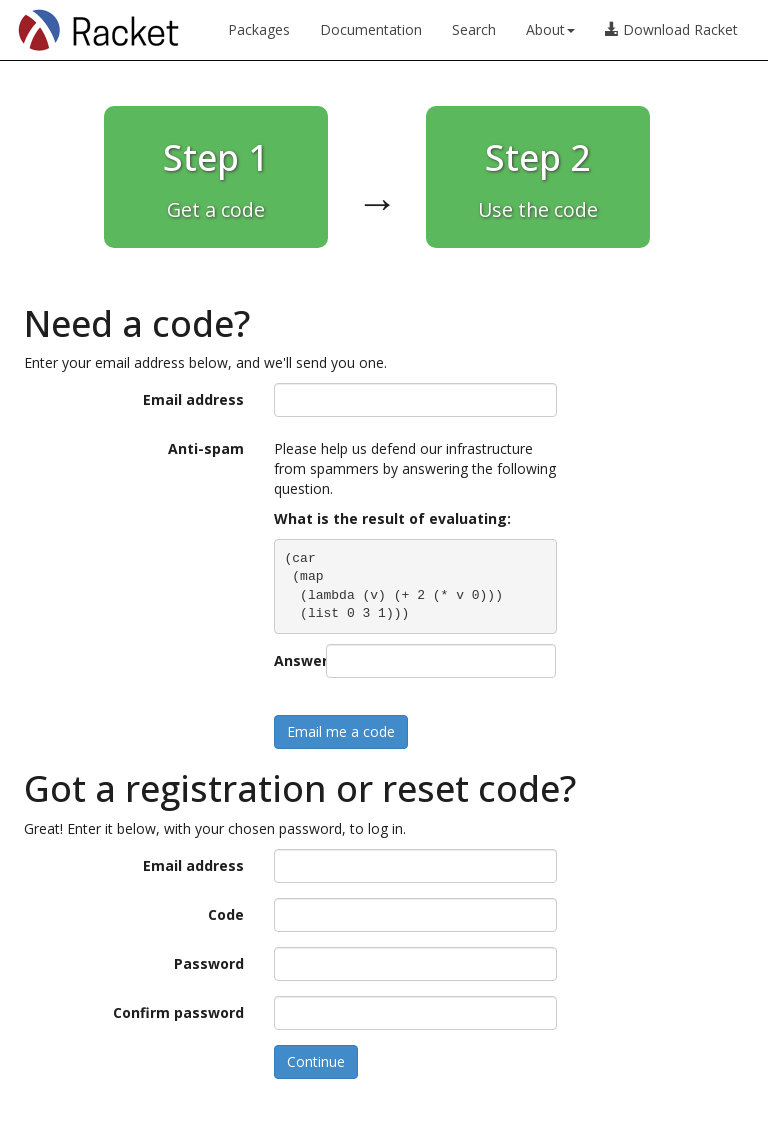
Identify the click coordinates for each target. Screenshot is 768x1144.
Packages (259, 29)
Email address (193, 399)
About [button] (550, 29)
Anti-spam (206, 448)
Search (474, 29)
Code (226, 914)
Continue (316, 1061)
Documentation (371, 29)
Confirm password (178, 1012)
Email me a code (341, 731)
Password (209, 963)
